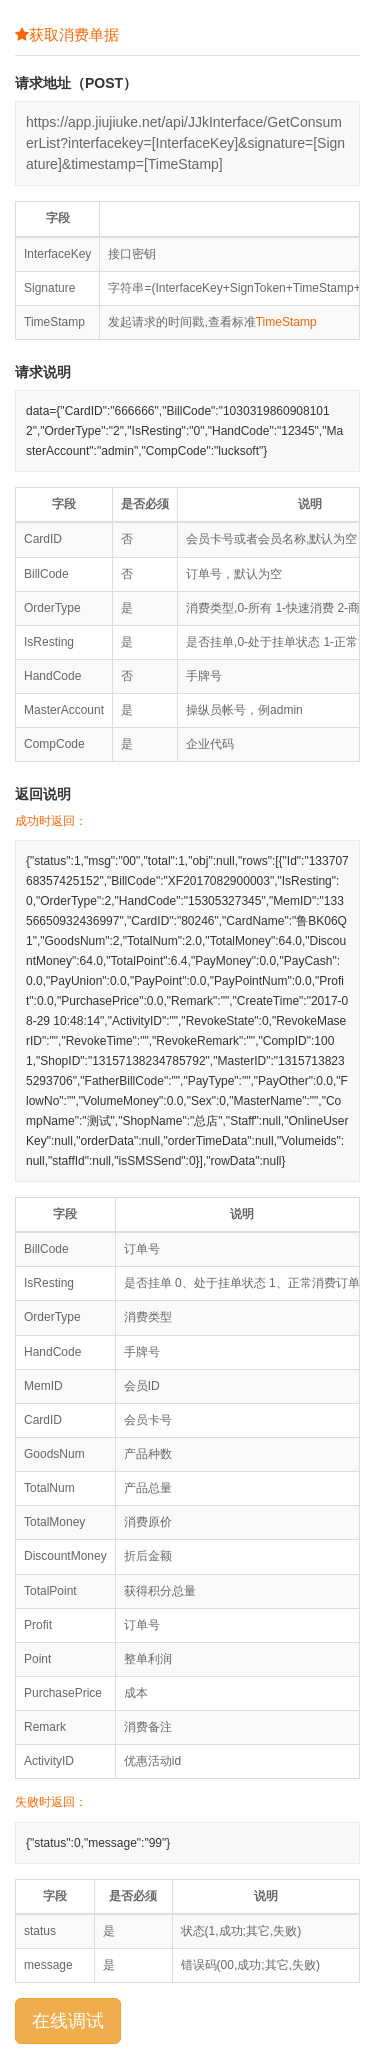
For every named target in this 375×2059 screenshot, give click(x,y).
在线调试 (68, 2021)
